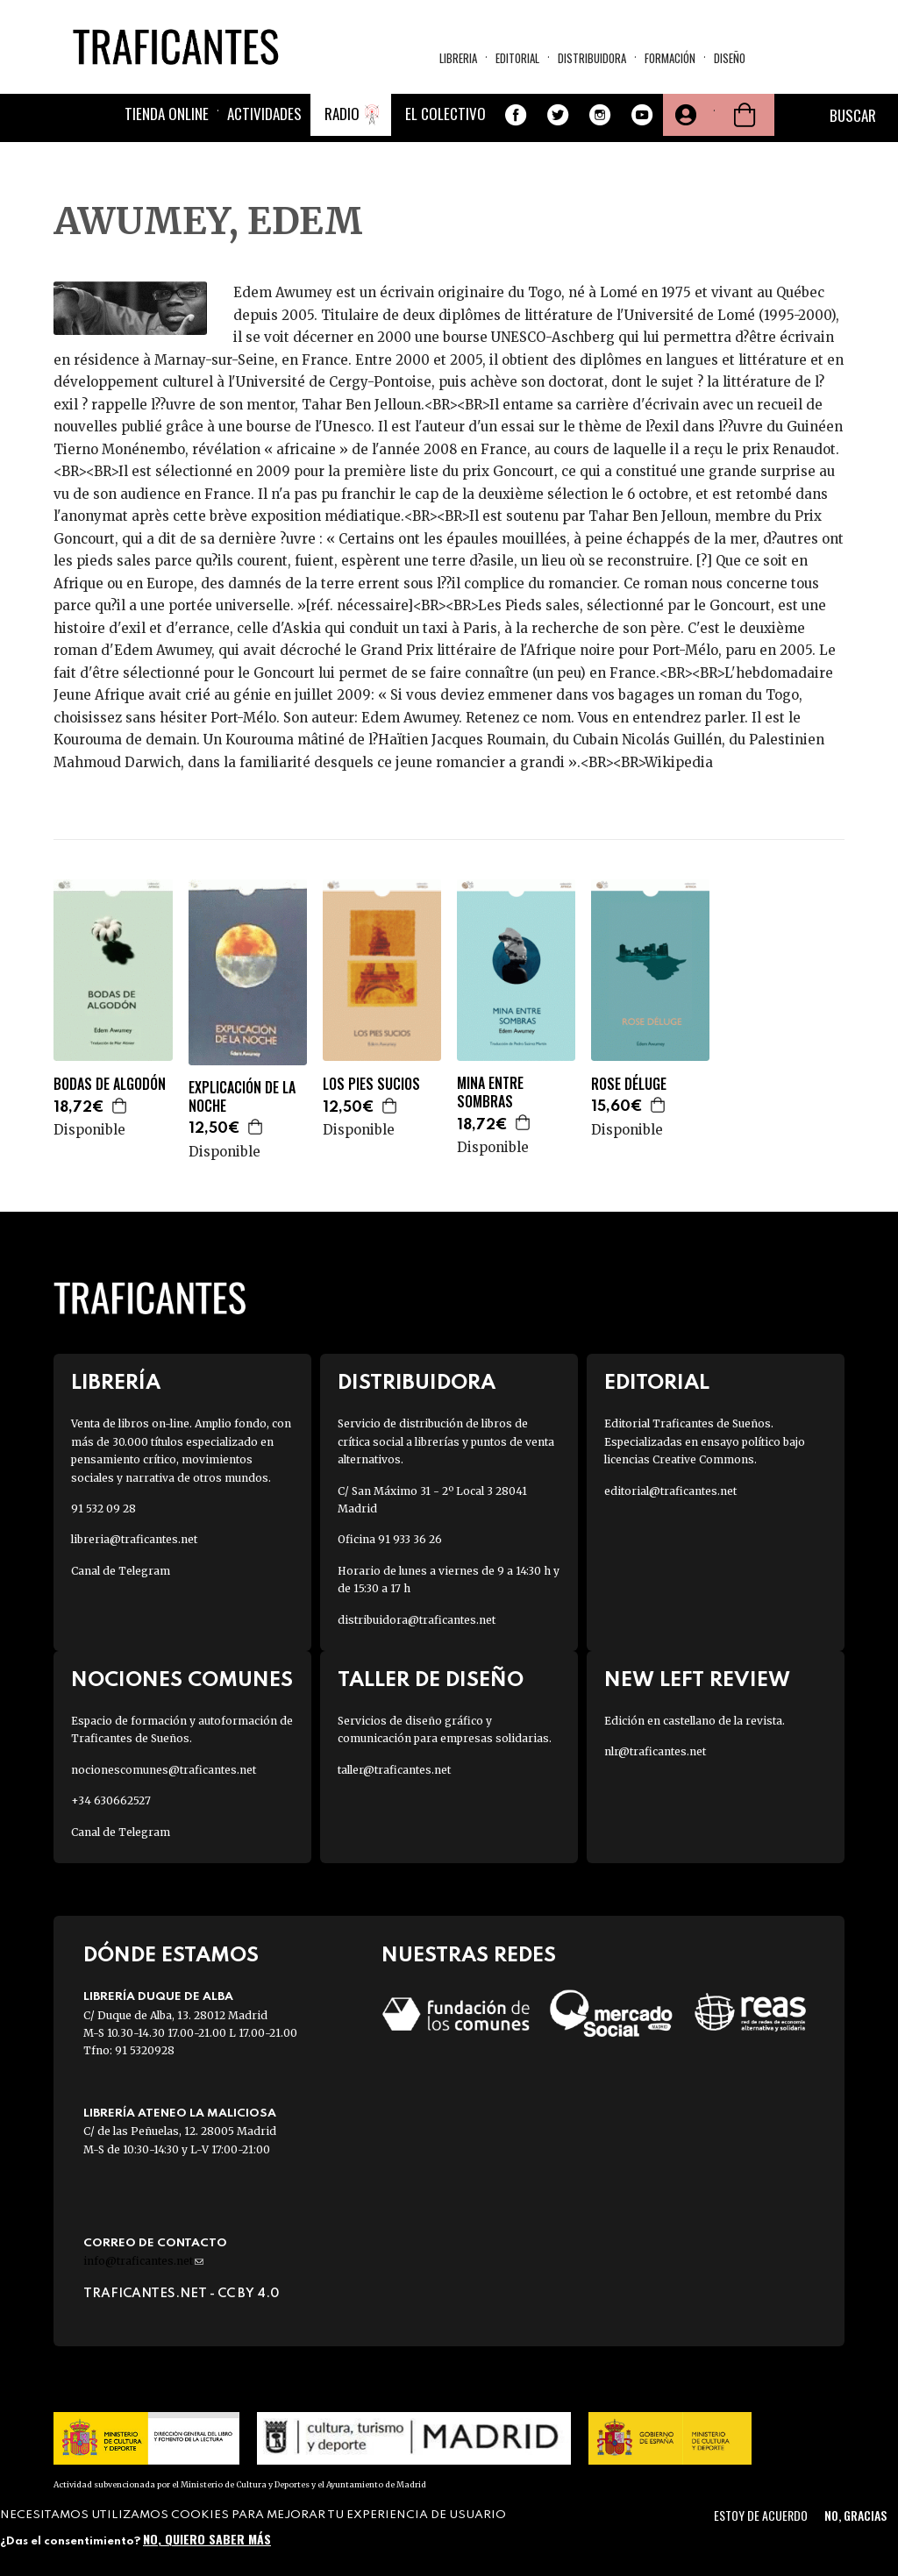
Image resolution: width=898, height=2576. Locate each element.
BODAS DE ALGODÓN (109, 1084)
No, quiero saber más (207, 2539)
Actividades (264, 114)
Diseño (729, 58)
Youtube (642, 115)
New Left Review (697, 1680)
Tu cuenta (684, 115)
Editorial (517, 58)
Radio (342, 114)
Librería (115, 1383)
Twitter (558, 115)
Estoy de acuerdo (761, 2515)
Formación (670, 58)
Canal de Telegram (120, 1570)
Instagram (600, 115)
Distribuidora (592, 58)
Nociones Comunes (182, 1680)
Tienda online (167, 114)
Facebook (516, 115)
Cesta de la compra (744, 115)
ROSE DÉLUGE (628, 1084)
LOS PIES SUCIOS (371, 1084)
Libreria (458, 58)
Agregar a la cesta (120, 1106)
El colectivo (445, 114)
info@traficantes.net (143, 2260)
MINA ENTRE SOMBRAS (490, 1092)
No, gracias (855, 2515)
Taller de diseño (431, 1680)
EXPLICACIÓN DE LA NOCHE (242, 1096)
